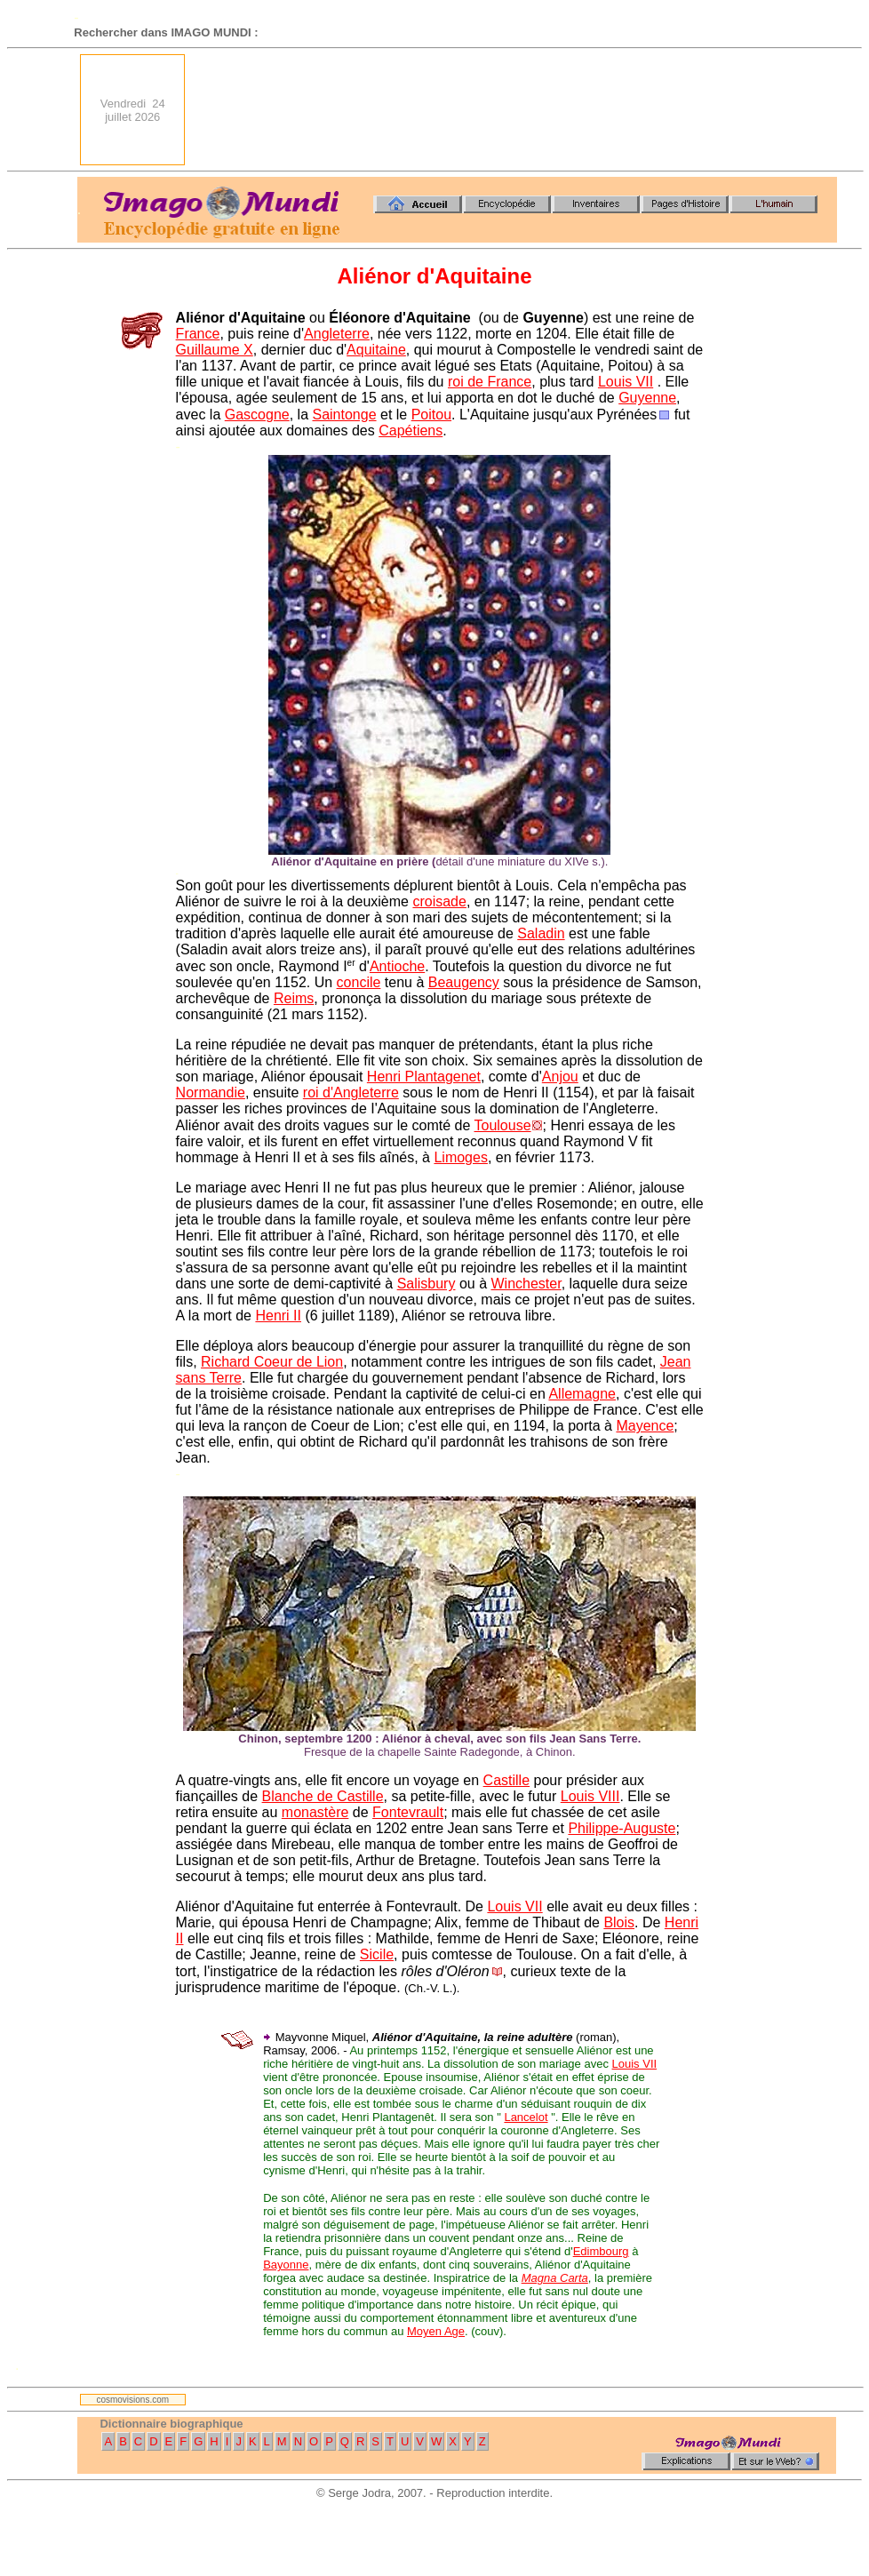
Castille (506, 1780)
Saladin (540, 933)
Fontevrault (407, 1812)
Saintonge (344, 414)
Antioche (397, 966)
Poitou (431, 414)
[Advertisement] (774, 109)
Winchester (525, 1283)
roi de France (489, 381)
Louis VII (625, 381)
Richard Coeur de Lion (272, 1361)
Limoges (460, 1157)
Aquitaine (376, 349)
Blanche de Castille (323, 1796)
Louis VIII (590, 1796)
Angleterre (337, 333)
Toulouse (502, 1125)
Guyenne (647, 397)
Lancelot (525, 2117)
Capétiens (410, 430)
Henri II (278, 1315)
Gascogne (257, 414)
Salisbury (426, 1283)
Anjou (560, 1076)
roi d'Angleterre (351, 1092)
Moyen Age (436, 2331)
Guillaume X (214, 349)
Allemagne (582, 1393)
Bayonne (285, 2264)
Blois (618, 1922)
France (198, 333)
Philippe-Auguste (621, 1828)
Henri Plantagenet (424, 1076)
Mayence (645, 1425)
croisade (439, 901)
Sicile (377, 1954)
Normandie (210, 1092)
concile (359, 982)
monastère (315, 1812)
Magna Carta (555, 2278)
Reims (294, 998)
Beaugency (463, 982)
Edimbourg (601, 2251)
